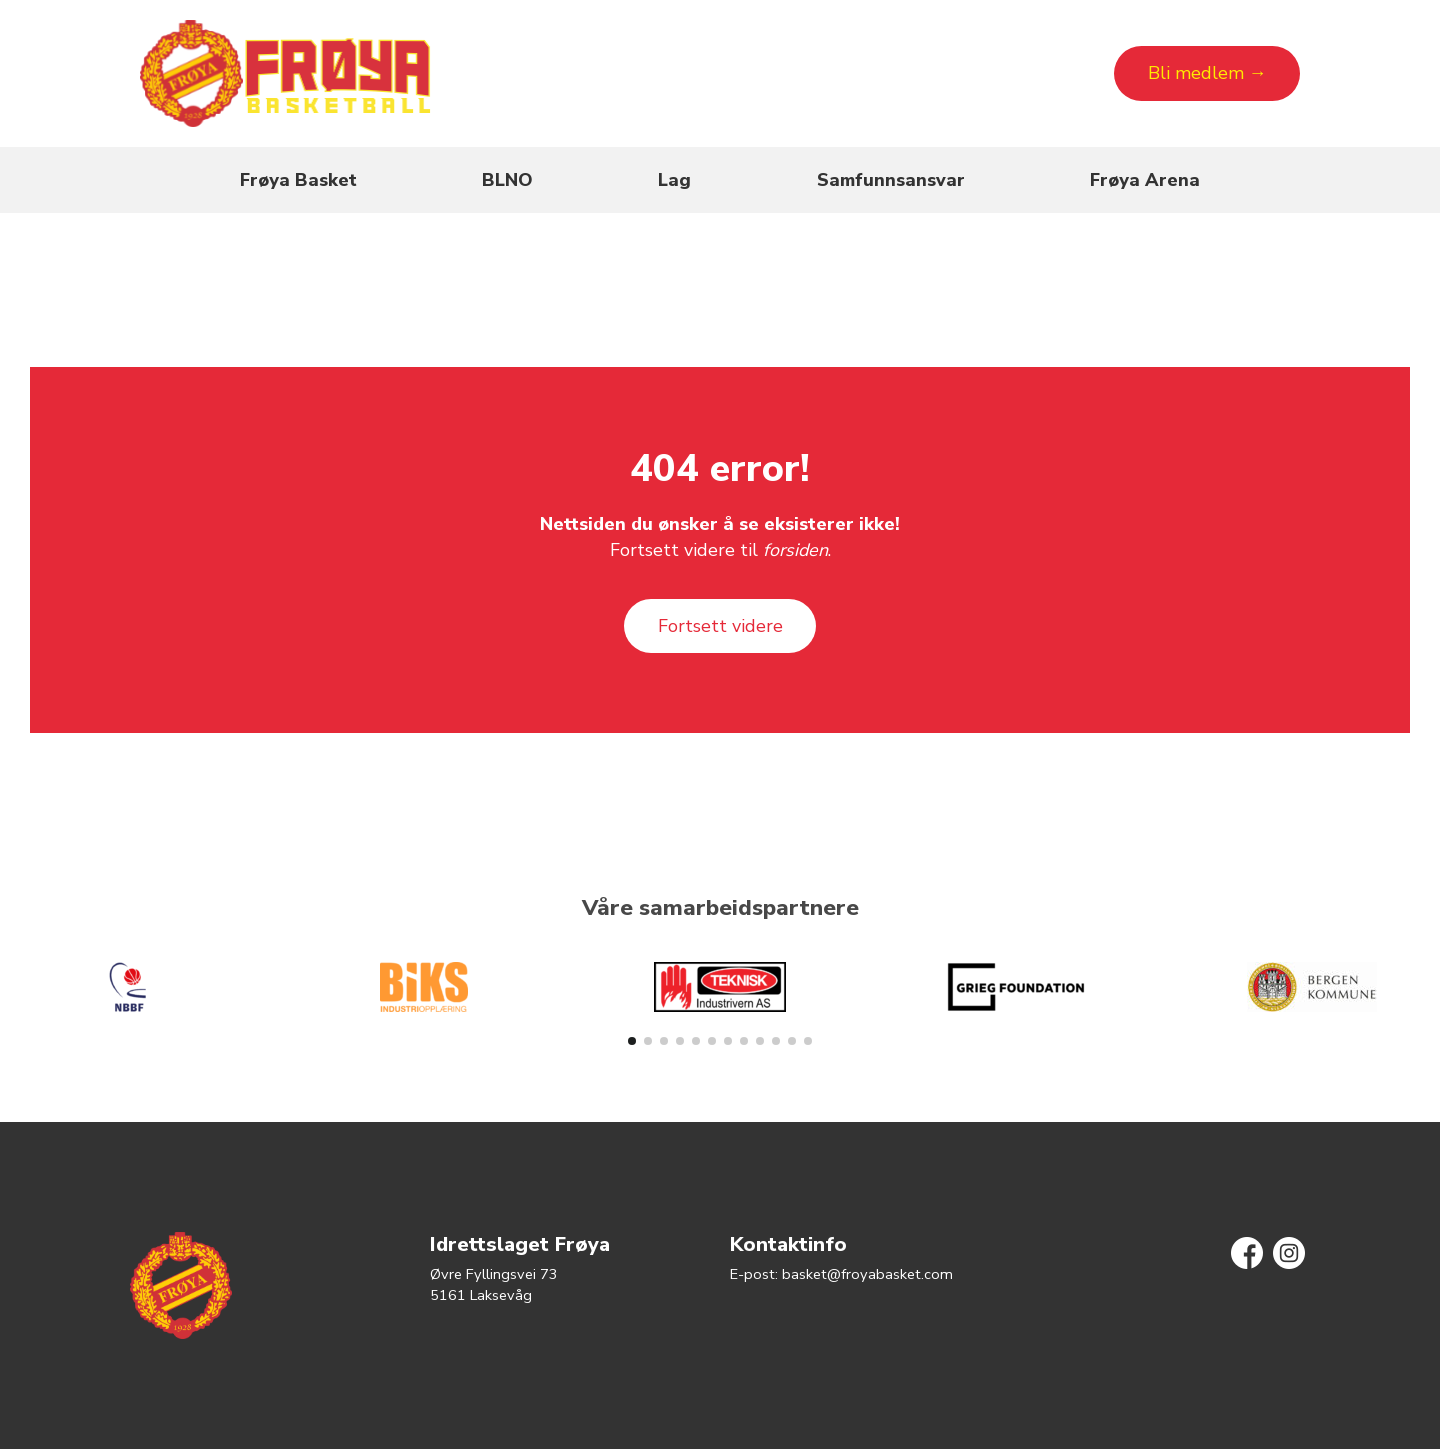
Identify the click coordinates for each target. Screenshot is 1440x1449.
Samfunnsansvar (891, 180)
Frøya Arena (1145, 180)
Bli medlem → (1207, 73)
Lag (674, 180)
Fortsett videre (720, 626)
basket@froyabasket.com (867, 1274)
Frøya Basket (298, 180)
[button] (632, 1041)
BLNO (507, 180)
